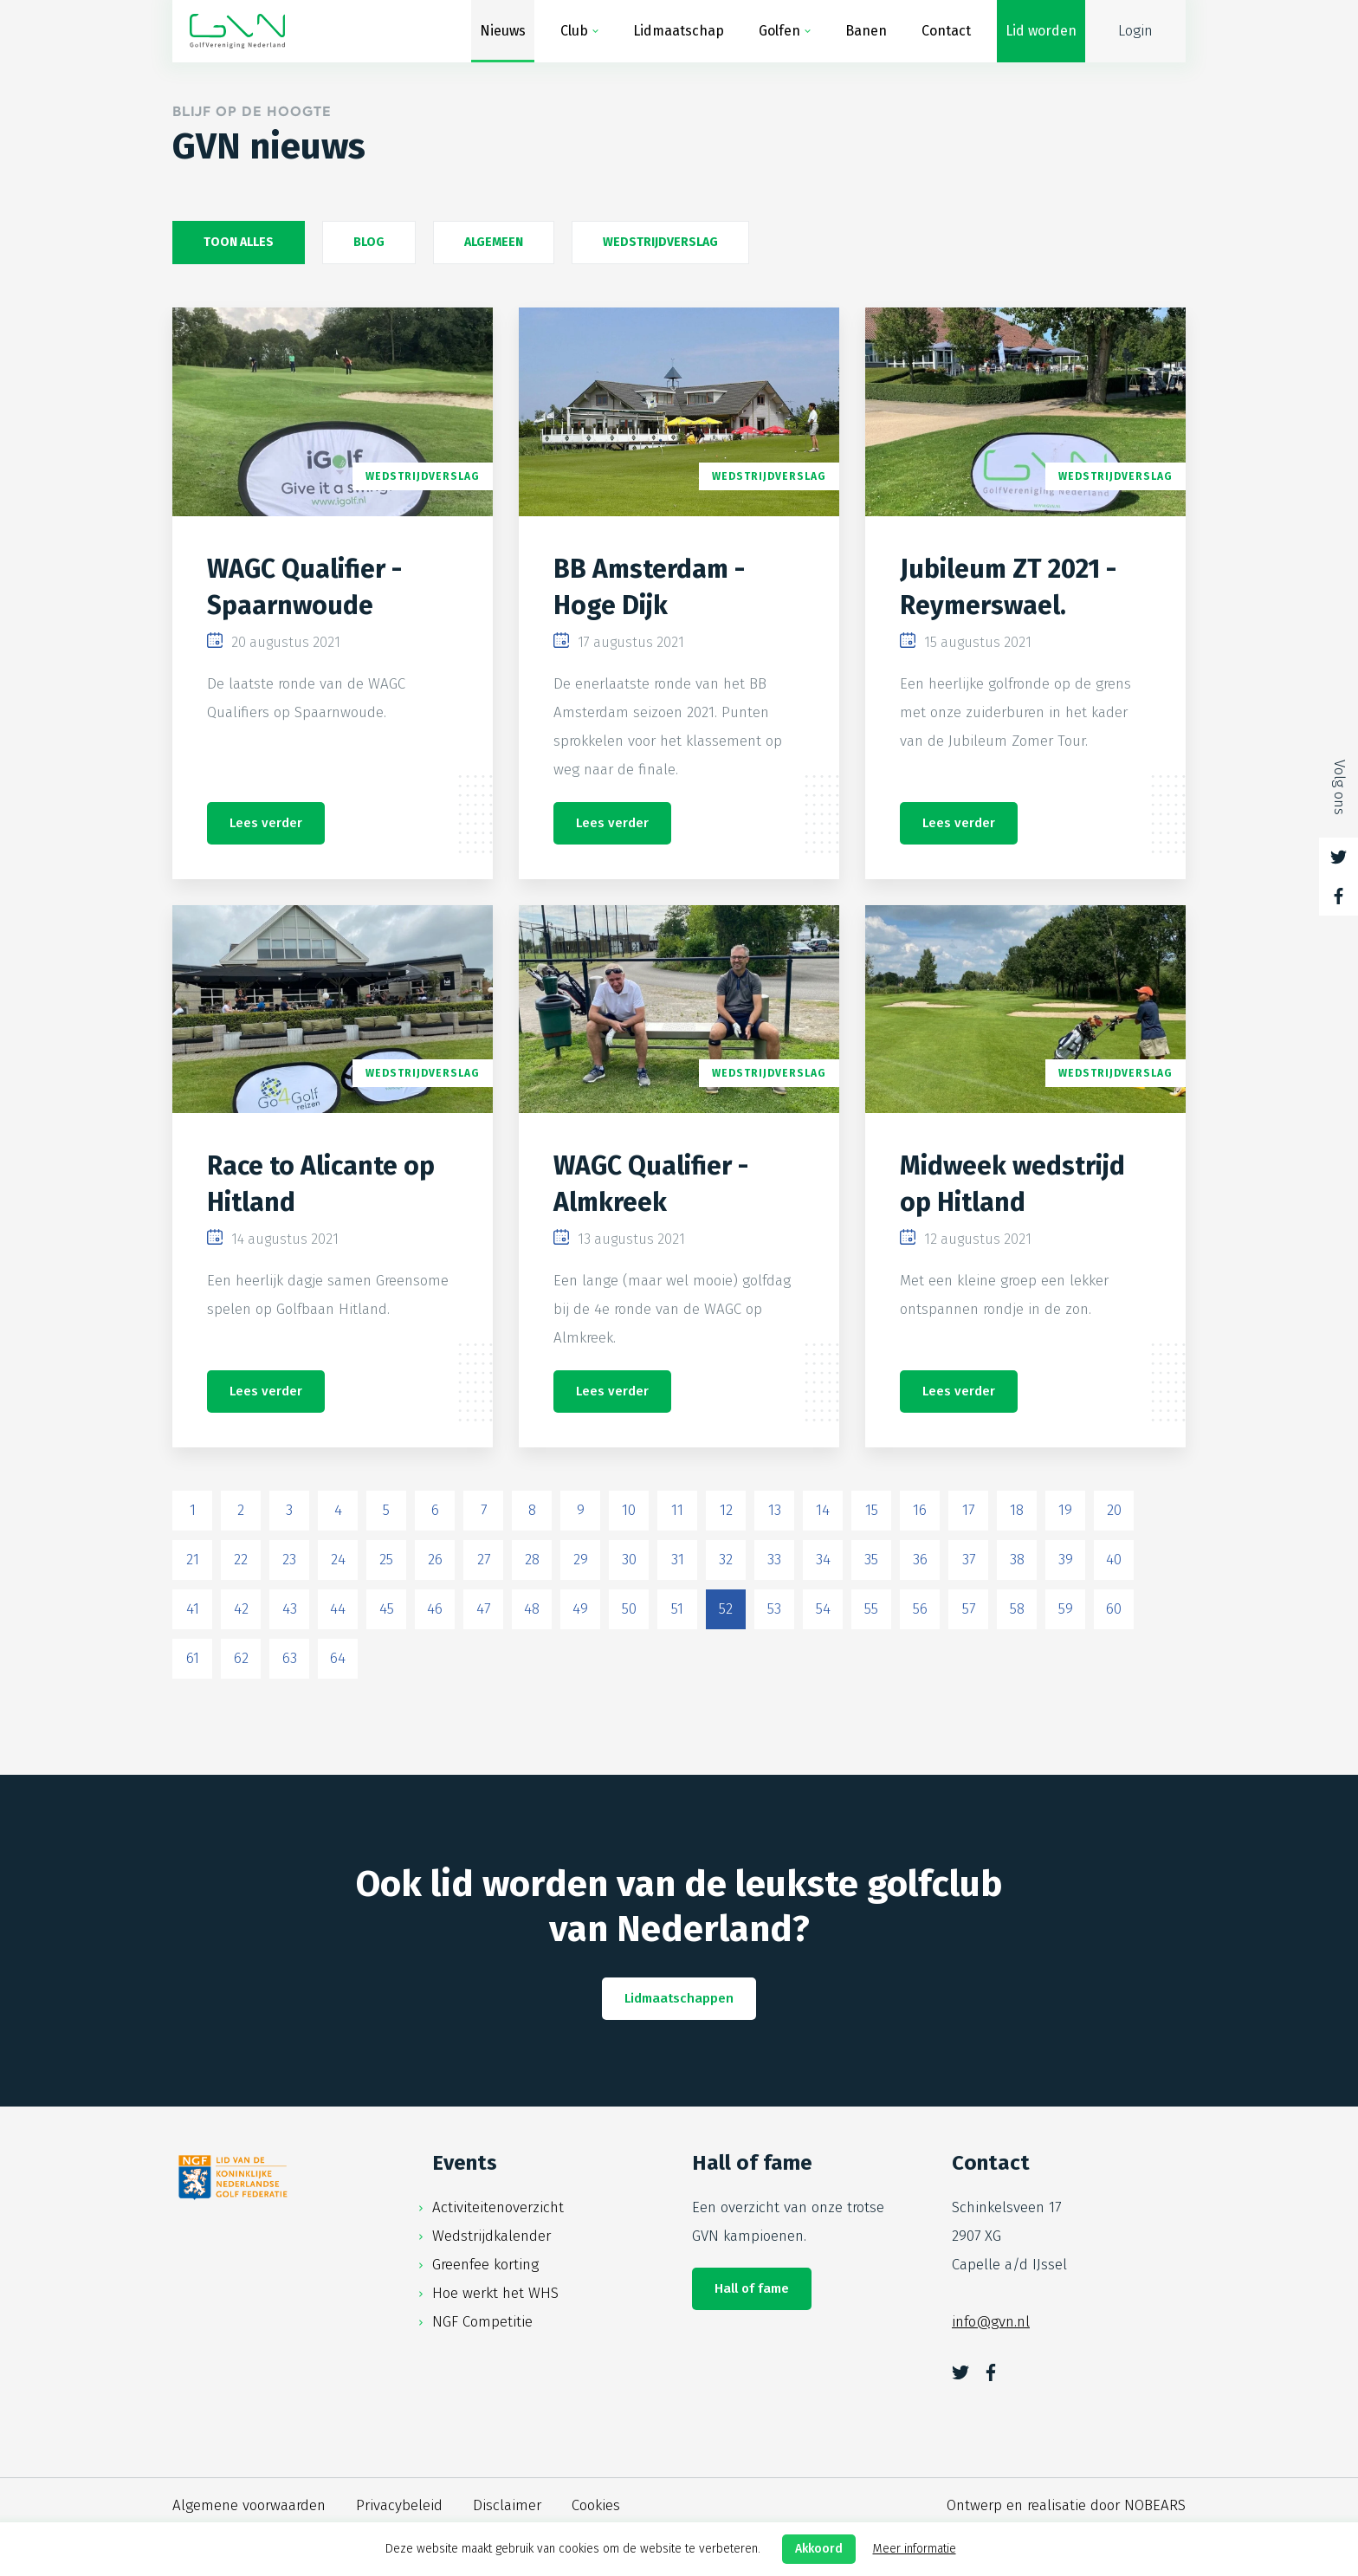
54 (823, 1609)
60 (1114, 1609)
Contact (946, 31)
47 (483, 1609)
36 (920, 1559)
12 (726, 1510)
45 (386, 1609)
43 (289, 1609)
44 (338, 1609)
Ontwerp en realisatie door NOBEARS (1066, 2505)
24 (338, 1559)
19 (1065, 1510)
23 (289, 1559)
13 (774, 1510)
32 (726, 1559)
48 (532, 1609)
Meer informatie (914, 2548)
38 (1017, 1559)
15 (871, 1510)
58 (1017, 1609)
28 (532, 1559)
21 (192, 1559)
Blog (369, 242)
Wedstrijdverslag (660, 242)
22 (241, 1559)
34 (823, 1559)
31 (677, 1559)
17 (968, 1510)
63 (289, 1658)
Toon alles (239, 242)
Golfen (779, 31)
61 (192, 1658)
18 (1017, 1510)
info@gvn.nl (991, 2322)
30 (629, 1559)
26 (435, 1559)
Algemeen (493, 242)
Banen (866, 31)
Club (574, 31)
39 (1065, 1559)
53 (774, 1609)
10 (629, 1510)
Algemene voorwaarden (249, 2505)
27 (483, 1559)
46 (435, 1609)
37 (968, 1559)
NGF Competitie (482, 2322)
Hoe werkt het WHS (495, 2293)
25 (386, 1559)
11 (677, 1510)
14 (823, 1510)
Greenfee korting (485, 2265)
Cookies (596, 2505)
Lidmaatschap (678, 31)
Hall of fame (752, 2288)
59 (1065, 1609)
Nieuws (503, 31)
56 (920, 1609)
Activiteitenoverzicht (498, 2207)
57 (968, 1609)
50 (629, 1609)
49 (580, 1609)
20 (1114, 1510)
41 (192, 1609)
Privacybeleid (399, 2505)
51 (677, 1609)
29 (580, 1559)
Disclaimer (507, 2505)
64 (338, 1658)
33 (774, 1559)
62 (241, 1658)
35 (871, 1559)
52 (726, 1609)
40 (1114, 1559)
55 (871, 1609)
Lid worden (1041, 31)
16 (920, 1510)
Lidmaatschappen (679, 1998)
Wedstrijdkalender (491, 2236)
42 (241, 1609)
